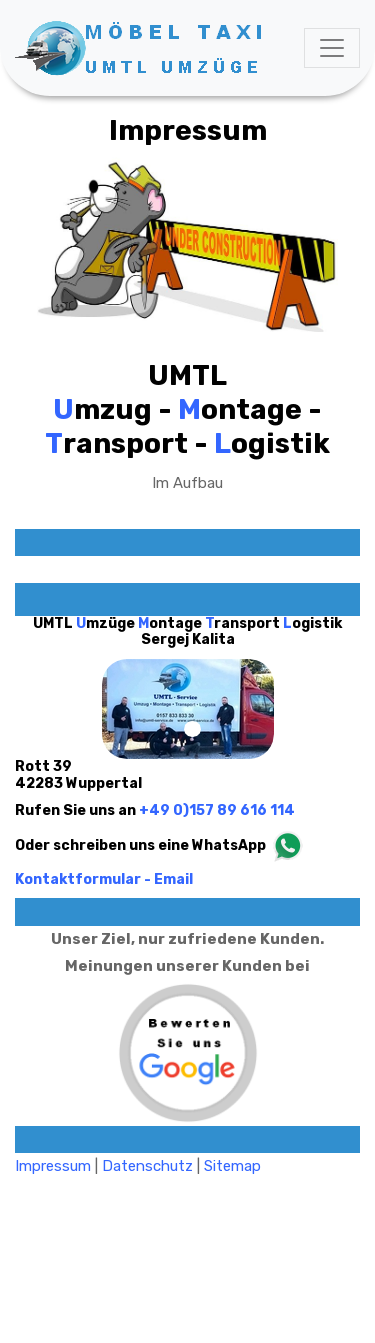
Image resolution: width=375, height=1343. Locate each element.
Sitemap (232, 1166)
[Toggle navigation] (332, 48)
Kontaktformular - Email (104, 879)
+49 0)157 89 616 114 (217, 810)
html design (326, 1245)
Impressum (53, 1166)
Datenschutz (147, 1166)
